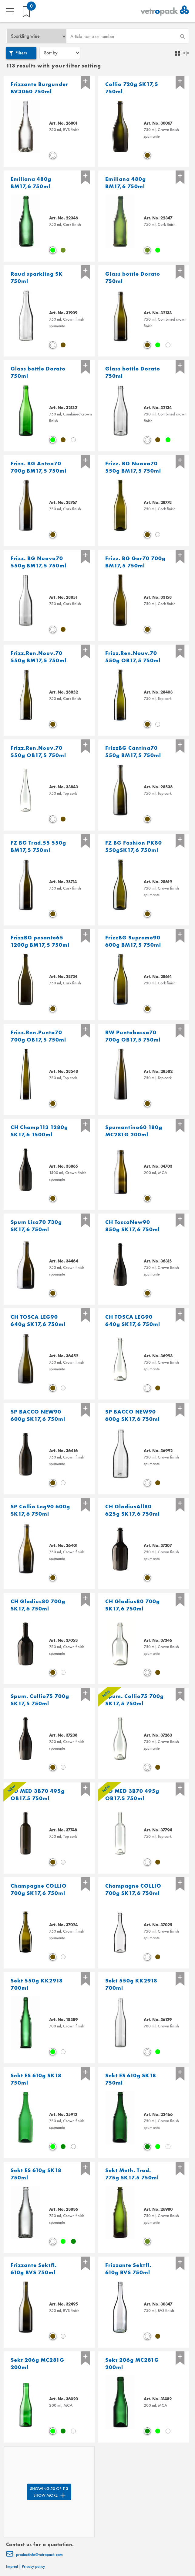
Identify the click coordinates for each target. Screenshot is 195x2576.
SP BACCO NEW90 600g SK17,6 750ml (38, 1415)
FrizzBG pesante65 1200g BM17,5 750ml (40, 941)
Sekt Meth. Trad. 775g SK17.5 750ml (132, 2174)
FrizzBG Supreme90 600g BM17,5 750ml (133, 941)
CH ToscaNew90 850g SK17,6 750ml (132, 1225)
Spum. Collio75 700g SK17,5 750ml (40, 1700)
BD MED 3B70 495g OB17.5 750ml (38, 1794)
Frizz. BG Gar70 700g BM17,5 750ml (135, 562)
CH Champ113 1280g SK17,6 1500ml (39, 1131)
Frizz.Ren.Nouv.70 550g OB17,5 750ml (133, 656)
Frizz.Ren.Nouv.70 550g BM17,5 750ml (38, 656)
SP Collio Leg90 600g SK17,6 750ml (40, 1510)
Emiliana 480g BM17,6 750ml (31, 182)
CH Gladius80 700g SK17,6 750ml (38, 1605)
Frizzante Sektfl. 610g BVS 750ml (34, 2268)
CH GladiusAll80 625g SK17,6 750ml (132, 1510)
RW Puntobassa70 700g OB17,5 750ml (133, 1036)
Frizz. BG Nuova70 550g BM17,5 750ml (133, 467)
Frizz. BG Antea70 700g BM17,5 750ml (38, 467)
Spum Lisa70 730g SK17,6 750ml (36, 1225)
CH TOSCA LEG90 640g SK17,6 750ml (38, 1320)
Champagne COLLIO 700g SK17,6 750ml (39, 1889)
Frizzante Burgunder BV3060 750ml (39, 88)
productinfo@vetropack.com (34, 2554)
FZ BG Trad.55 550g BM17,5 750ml (38, 846)
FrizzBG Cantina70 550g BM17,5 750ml (133, 751)
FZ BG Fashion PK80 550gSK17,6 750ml (133, 846)
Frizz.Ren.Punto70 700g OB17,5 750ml (38, 1036)
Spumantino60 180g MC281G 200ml (133, 1131)
